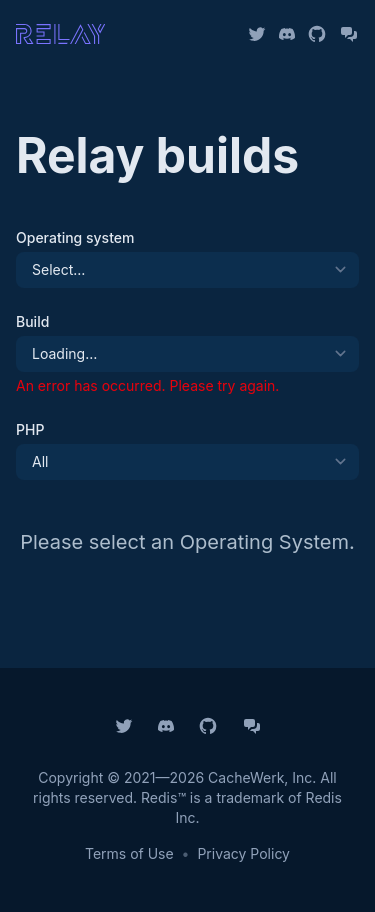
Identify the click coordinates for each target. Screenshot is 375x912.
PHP (30, 429)
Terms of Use (129, 853)
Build (32, 321)
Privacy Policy (243, 853)
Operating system (75, 237)
